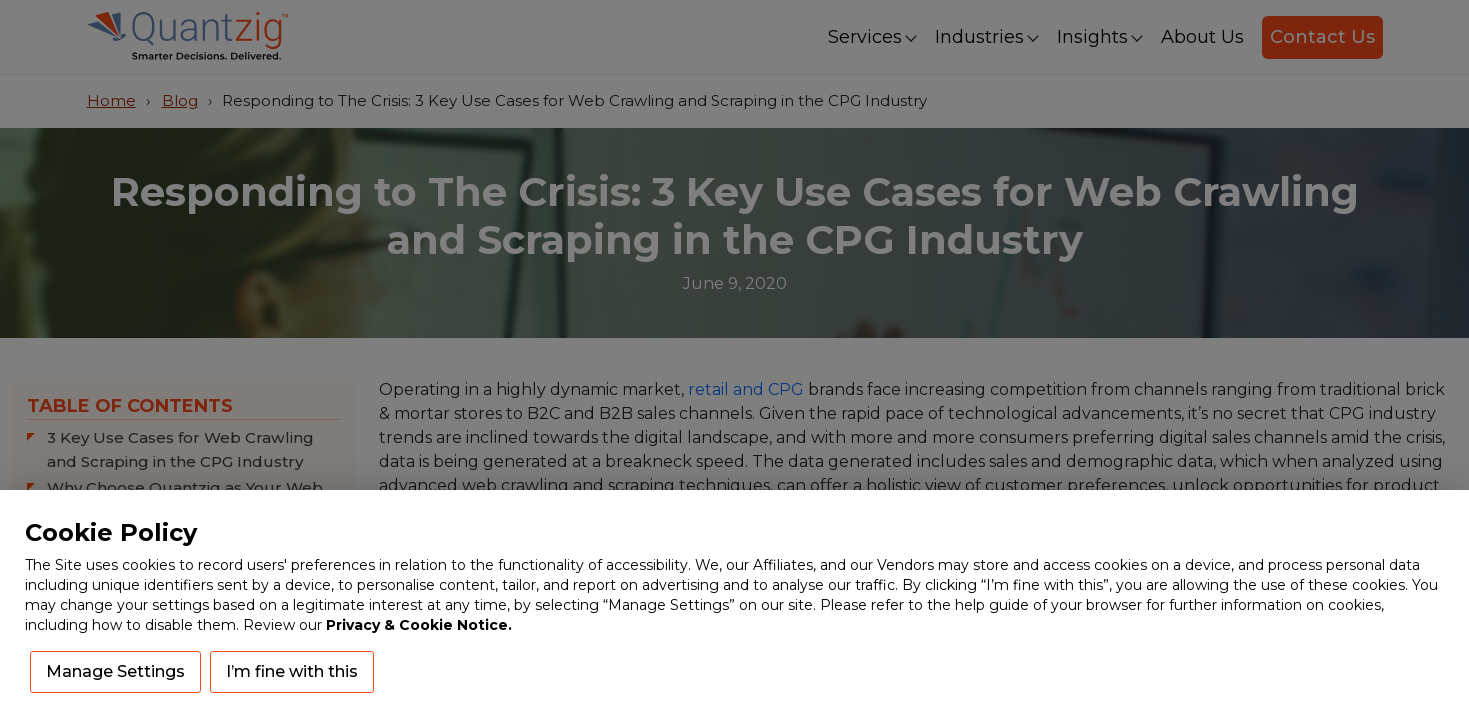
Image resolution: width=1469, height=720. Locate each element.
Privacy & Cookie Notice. (419, 625)
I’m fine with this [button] (292, 671)
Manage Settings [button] (115, 671)
